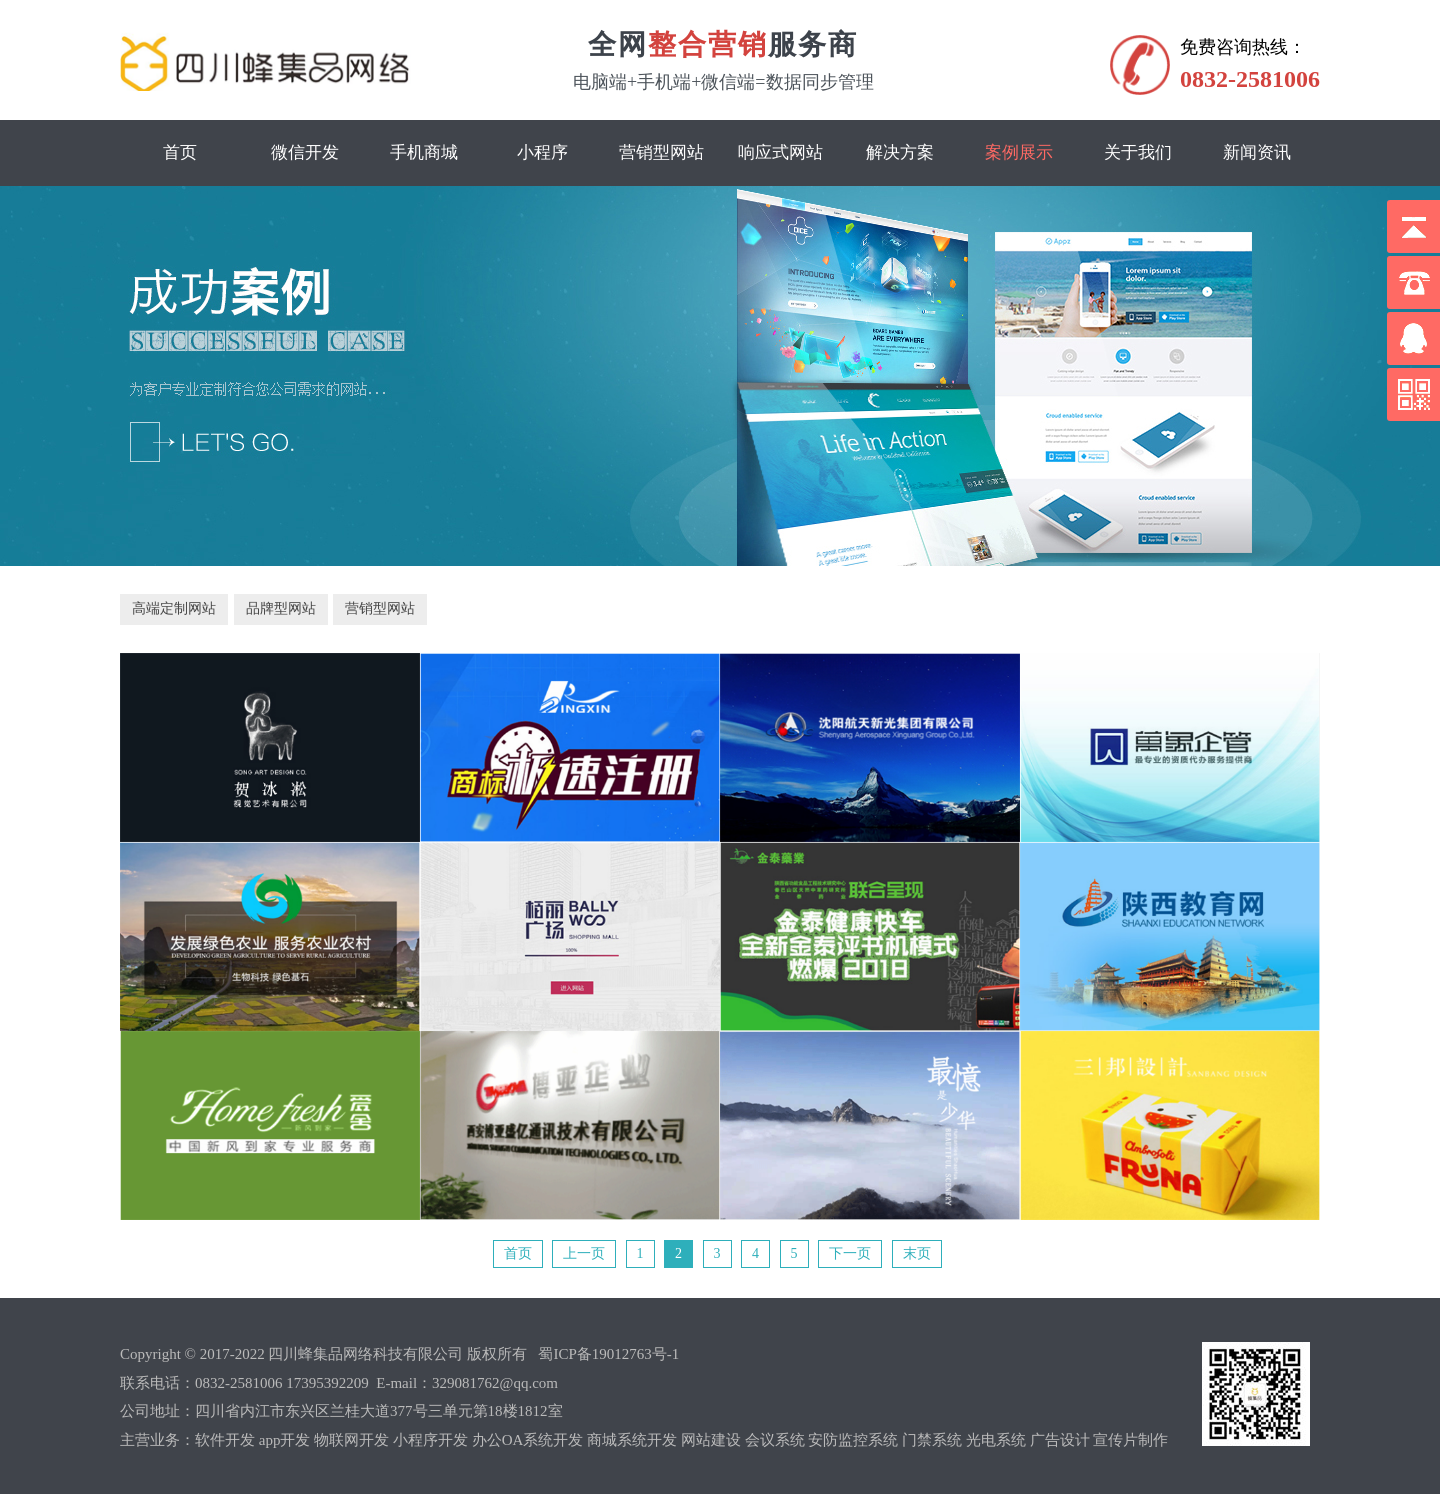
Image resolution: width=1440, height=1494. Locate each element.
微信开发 (305, 152)
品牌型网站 (281, 608)
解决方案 (900, 152)
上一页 (584, 1253)
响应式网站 (780, 152)
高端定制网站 (174, 608)
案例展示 (1019, 152)
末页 (917, 1253)
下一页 (850, 1253)
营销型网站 (661, 152)
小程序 (542, 152)
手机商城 (424, 152)
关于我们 (1138, 152)
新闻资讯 (1257, 152)
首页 (180, 152)
